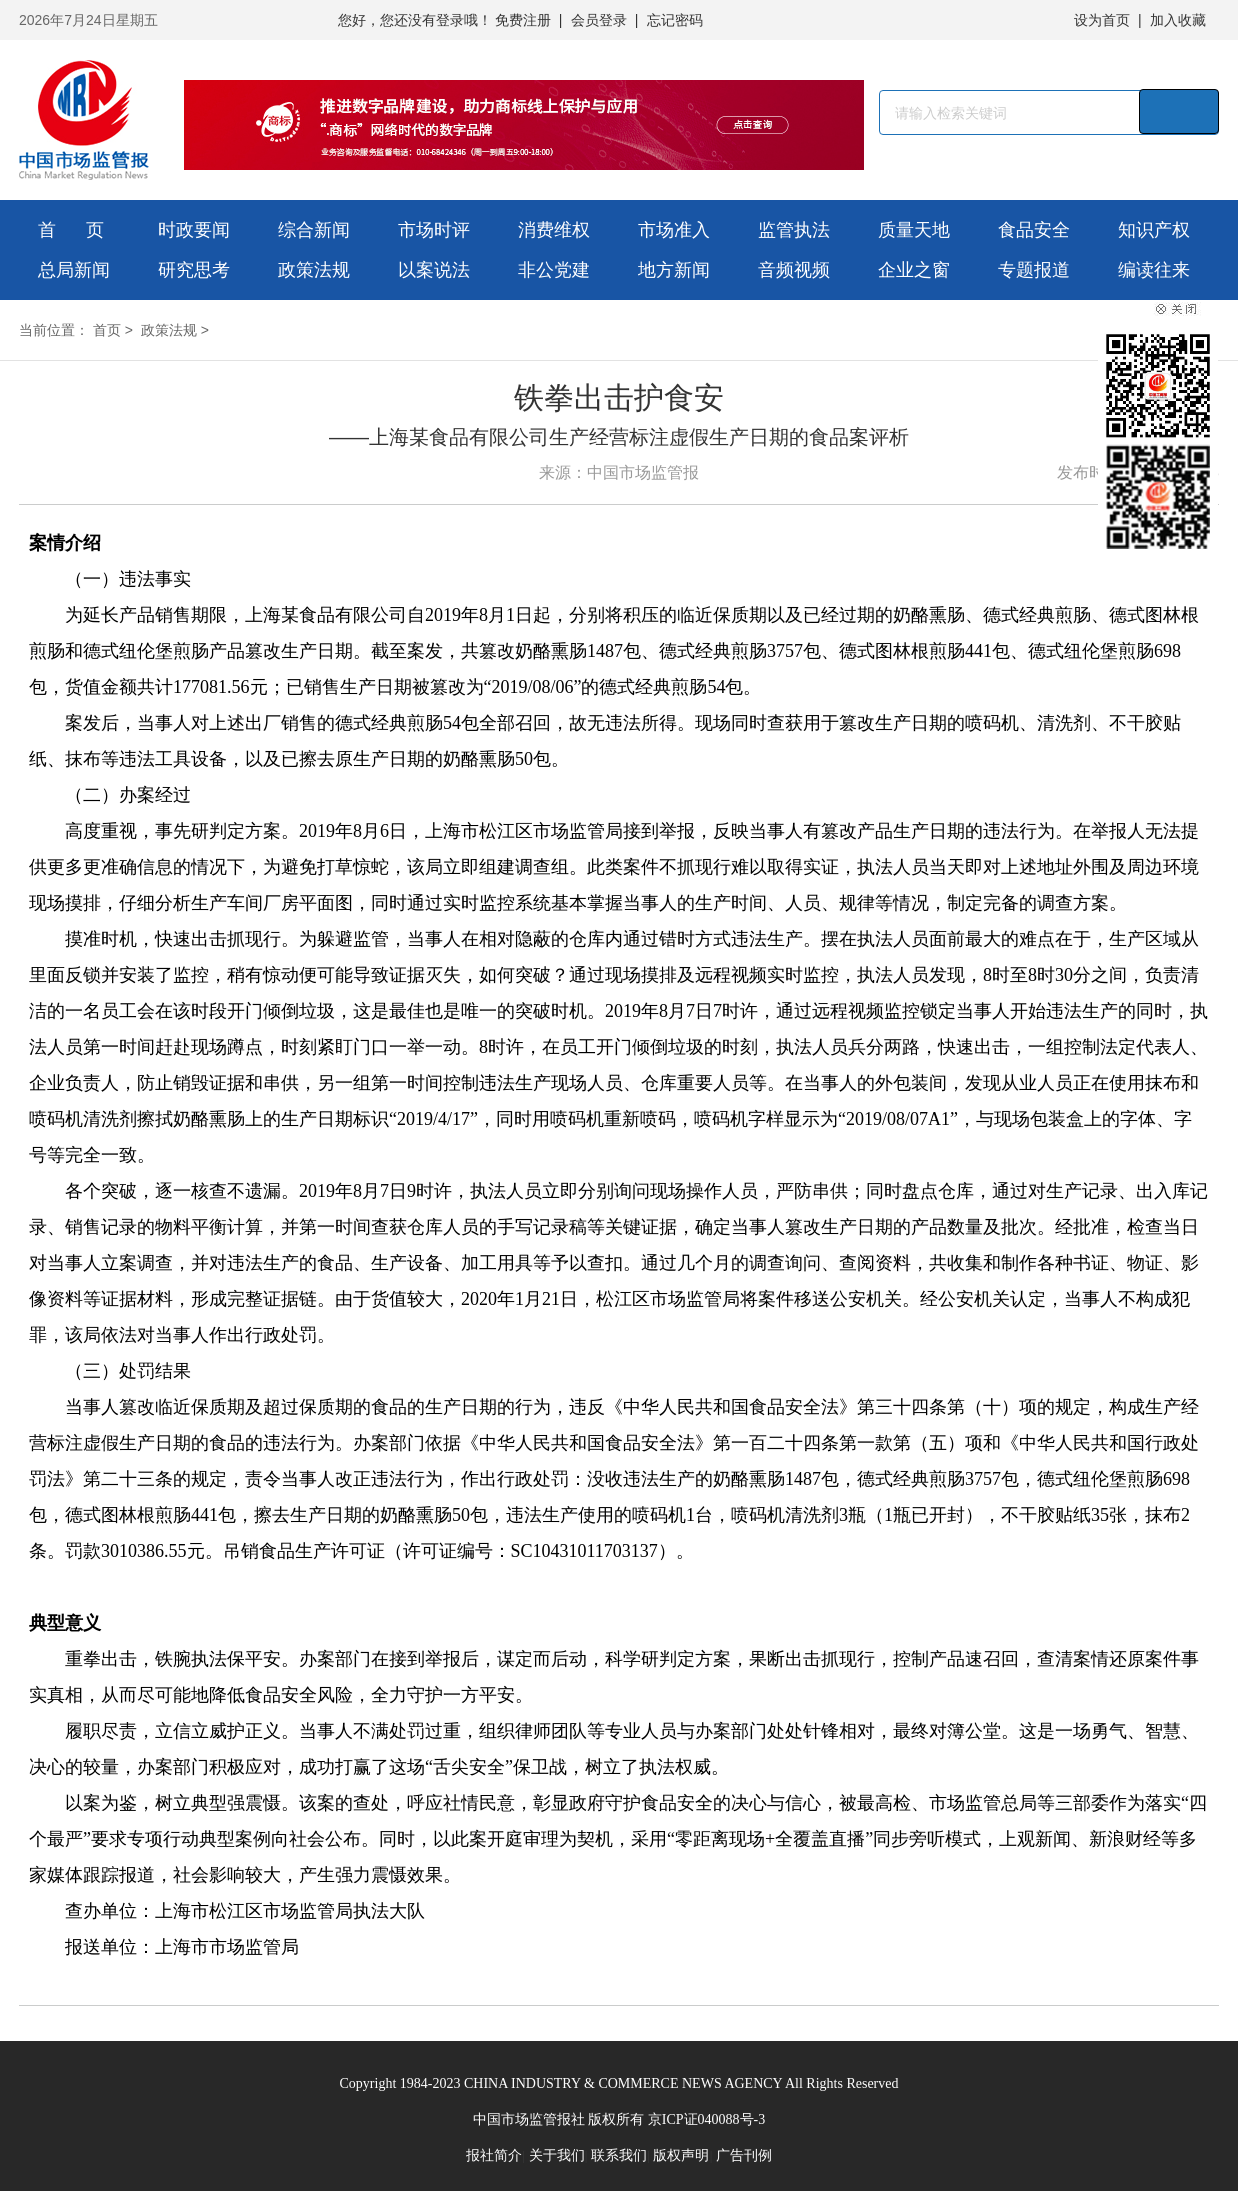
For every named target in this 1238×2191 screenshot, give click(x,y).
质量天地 (914, 230)
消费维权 (554, 230)
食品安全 (1034, 230)
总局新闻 (74, 270)
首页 (107, 330)
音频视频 (794, 270)
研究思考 (194, 270)
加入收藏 (1178, 20)
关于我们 (557, 2155)
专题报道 (1034, 270)
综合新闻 (314, 230)
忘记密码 (675, 20)
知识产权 (1154, 230)
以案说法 (434, 270)
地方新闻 (674, 270)
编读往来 (1154, 270)
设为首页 (1102, 20)
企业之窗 (914, 270)
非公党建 (554, 270)
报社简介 (494, 2155)
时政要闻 (194, 230)
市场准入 (674, 230)
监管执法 (794, 230)
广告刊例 (744, 2155)
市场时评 (434, 230)
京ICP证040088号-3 (706, 2119)
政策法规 (314, 270)
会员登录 (599, 20)
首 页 (71, 230)
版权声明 (681, 2155)
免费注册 (523, 20)
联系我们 (619, 2155)
